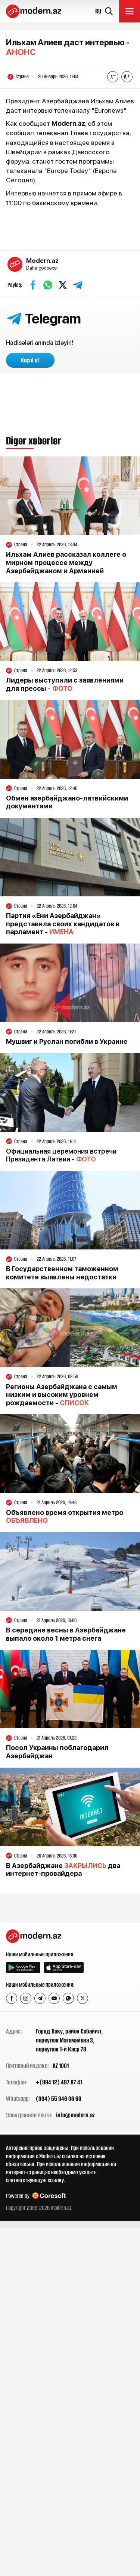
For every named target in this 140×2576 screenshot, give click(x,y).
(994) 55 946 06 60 (58, 2098)
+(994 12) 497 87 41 (59, 2082)
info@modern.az (75, 2115)
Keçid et (30, 360)
